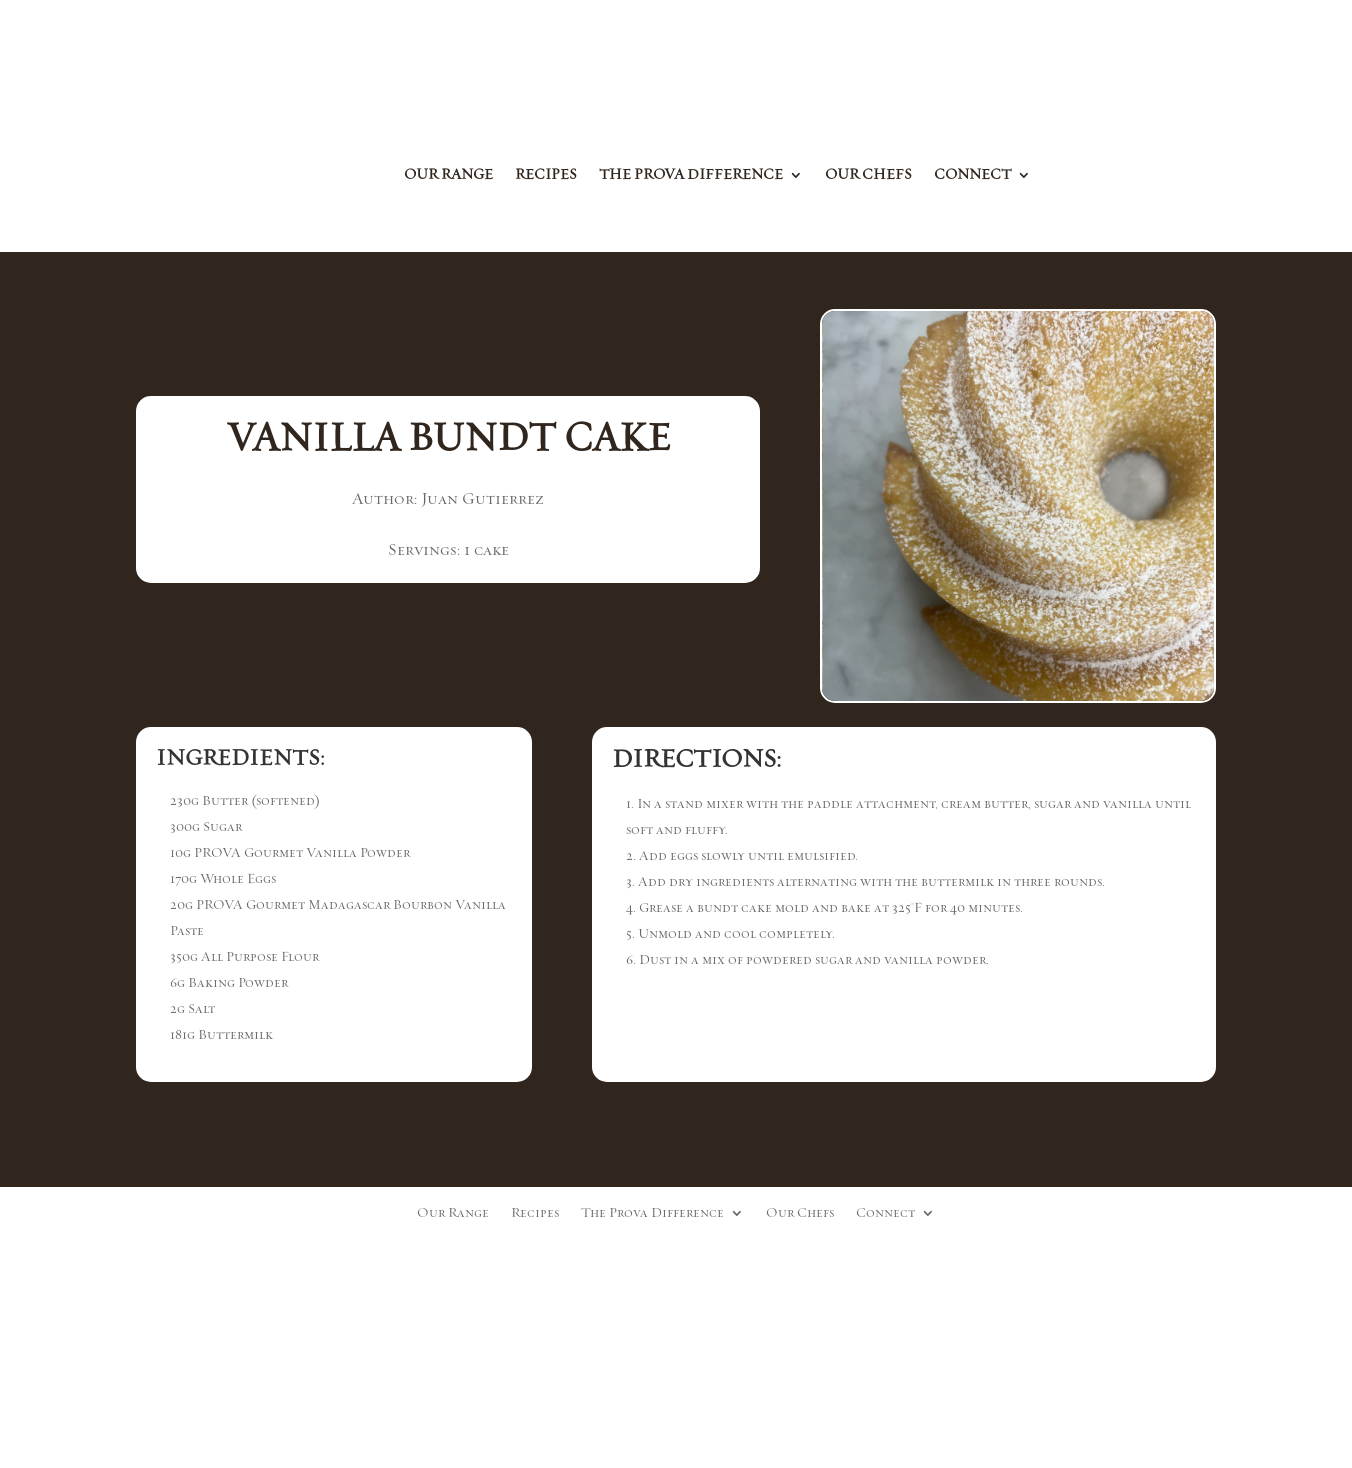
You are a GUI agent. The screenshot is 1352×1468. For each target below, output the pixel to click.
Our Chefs (868, 176)
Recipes (546, 176)
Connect (972, 176)
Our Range (448, 176)
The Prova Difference (691, 176)
